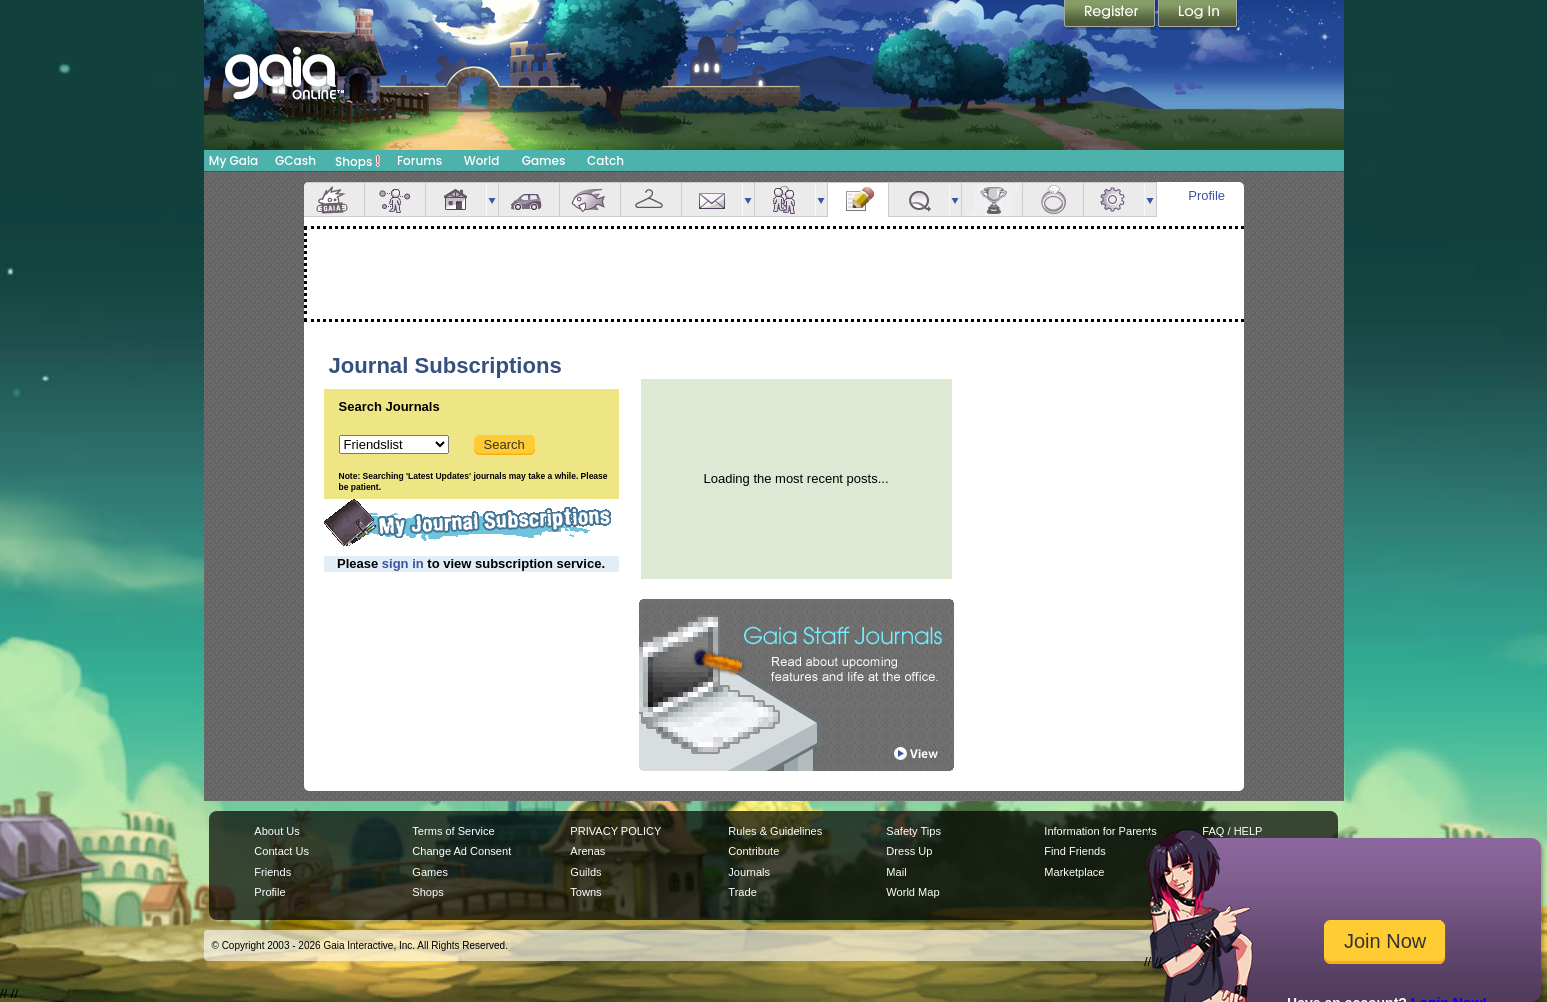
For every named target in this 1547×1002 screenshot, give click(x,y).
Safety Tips (913, 831)
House (456, 199)
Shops (357, 161)
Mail (712, 199)
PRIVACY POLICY (615, 831)
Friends (785, 199)
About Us (276, 831)
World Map (912, 892)
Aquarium (590, 199)
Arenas (587, 851)
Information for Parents (1100, 831)
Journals (749, 872)
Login (1198, 15)
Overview (334, 199)
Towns (585, 892)
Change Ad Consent (461, 851)
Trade (742, 892)
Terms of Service (453, 831)
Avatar (395, 199)
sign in (403, 563)
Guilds (585, 872)
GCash (295, 160)
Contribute (753, 851)
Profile (1206, 195)
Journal (858, 199)
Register (1111, 15)
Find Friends (1074, 851)
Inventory (651, 199)
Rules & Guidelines (775, 831)
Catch (605, 160)
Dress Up (909, 851)
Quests (919, 199)
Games (544, 160)
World (482, 160)
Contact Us (281, 851)
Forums (419, 160)
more (492, 199)
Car (529, 199)
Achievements (992, 199)
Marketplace (1074, 872)
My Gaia (233, 160)
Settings (1114, 199)
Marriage (1053, 199)
